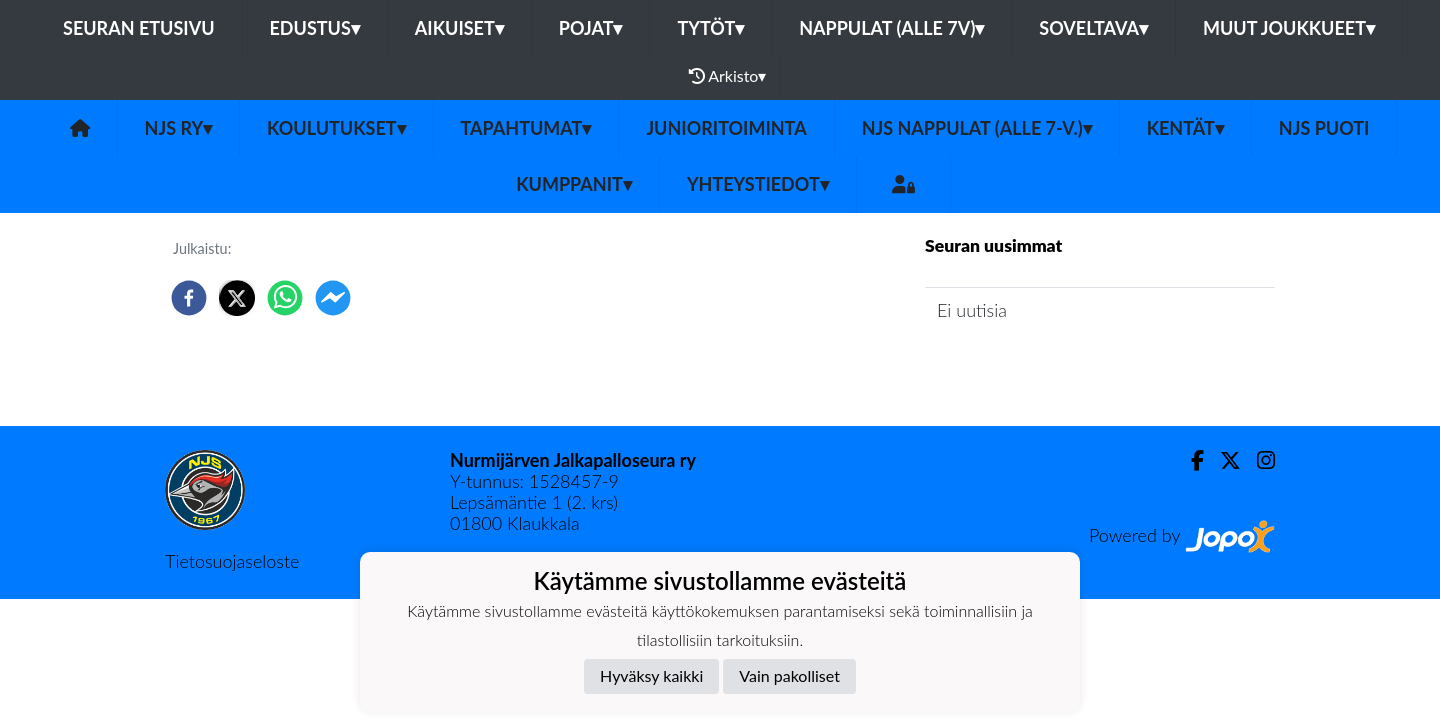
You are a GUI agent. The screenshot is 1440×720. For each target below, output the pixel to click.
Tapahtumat (526, 128)
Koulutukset (336, 128)
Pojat (591, 28)
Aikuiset (459, 28)
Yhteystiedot (758, 184)
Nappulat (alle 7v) (891, 28)
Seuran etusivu (139, 28)
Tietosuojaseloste (232, 561)
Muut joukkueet (1289, 28)
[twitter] (237, 298)
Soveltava (1093, 28)
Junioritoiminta (726, 128)
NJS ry (178, 128)
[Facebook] (1189, 460)
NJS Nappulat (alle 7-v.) (977, 128)
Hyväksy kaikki (651, 675)
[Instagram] (1258, 460)
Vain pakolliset (789, 675)
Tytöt (710, 28)
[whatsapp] (285, 298)
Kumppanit (574, 184)
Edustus (315, 28)
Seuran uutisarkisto (1013, 366)
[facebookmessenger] (333, 298)
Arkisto (728, 76)
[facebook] (189, 298)
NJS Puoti (1324, 128)
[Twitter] (1222, 460)
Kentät (1185, 128)
